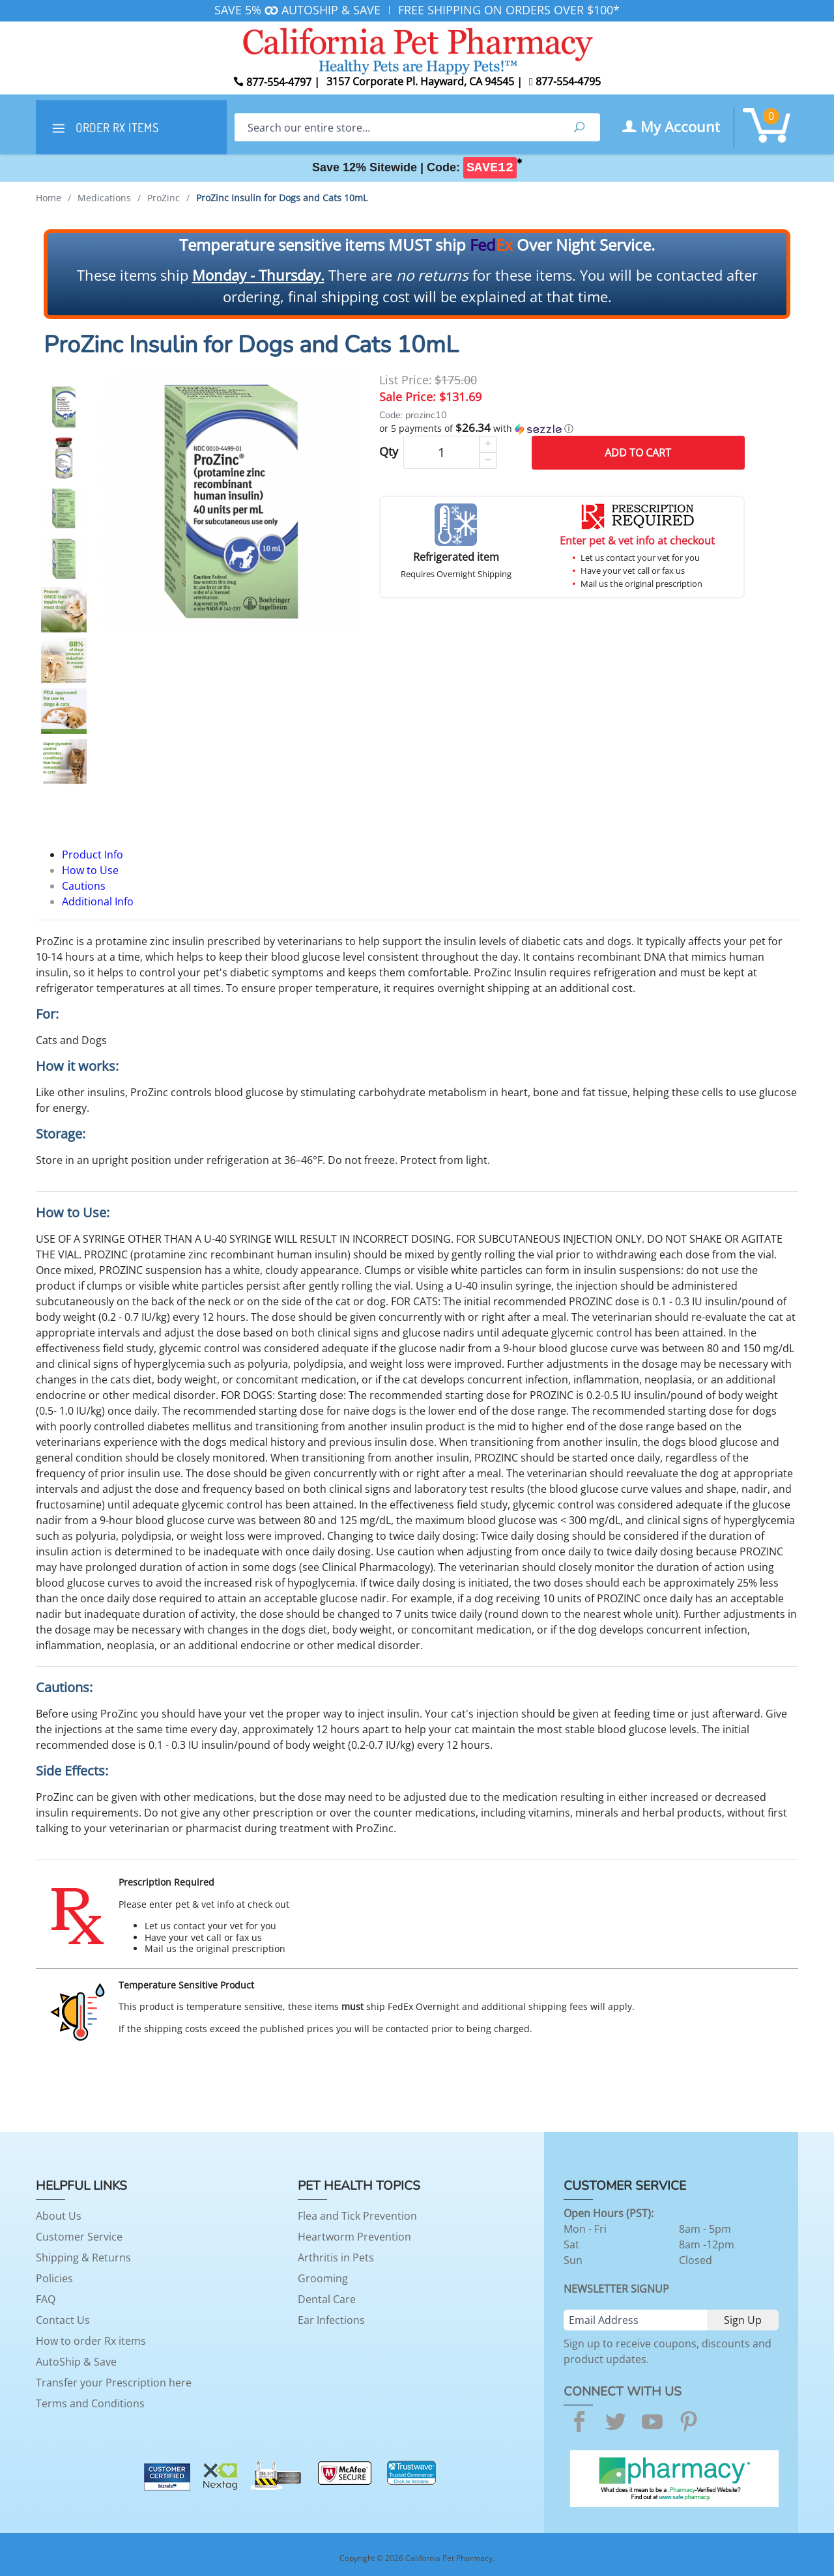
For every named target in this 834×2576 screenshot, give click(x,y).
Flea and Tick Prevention (357, 2216)
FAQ (45, 2299)
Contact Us (63, 2320)
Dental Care (327, 2299)
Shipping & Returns (83, 2257)
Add (638, 453)
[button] (562, 428)
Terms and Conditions (90, 2403)
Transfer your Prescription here (114, 2382)
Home (48, 197)
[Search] (396, 127)
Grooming (323, 2278)
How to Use (90, 870)
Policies (54, 2278)
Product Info (92, 854)
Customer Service (79, 2236)
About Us (58, 2216)
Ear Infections (331, 2320)
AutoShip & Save (76, 2362)
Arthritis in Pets (336, 2257)
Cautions (84, 886)
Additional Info (98, 901)
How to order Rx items (91, 2341)
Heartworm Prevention (354, 2236)
